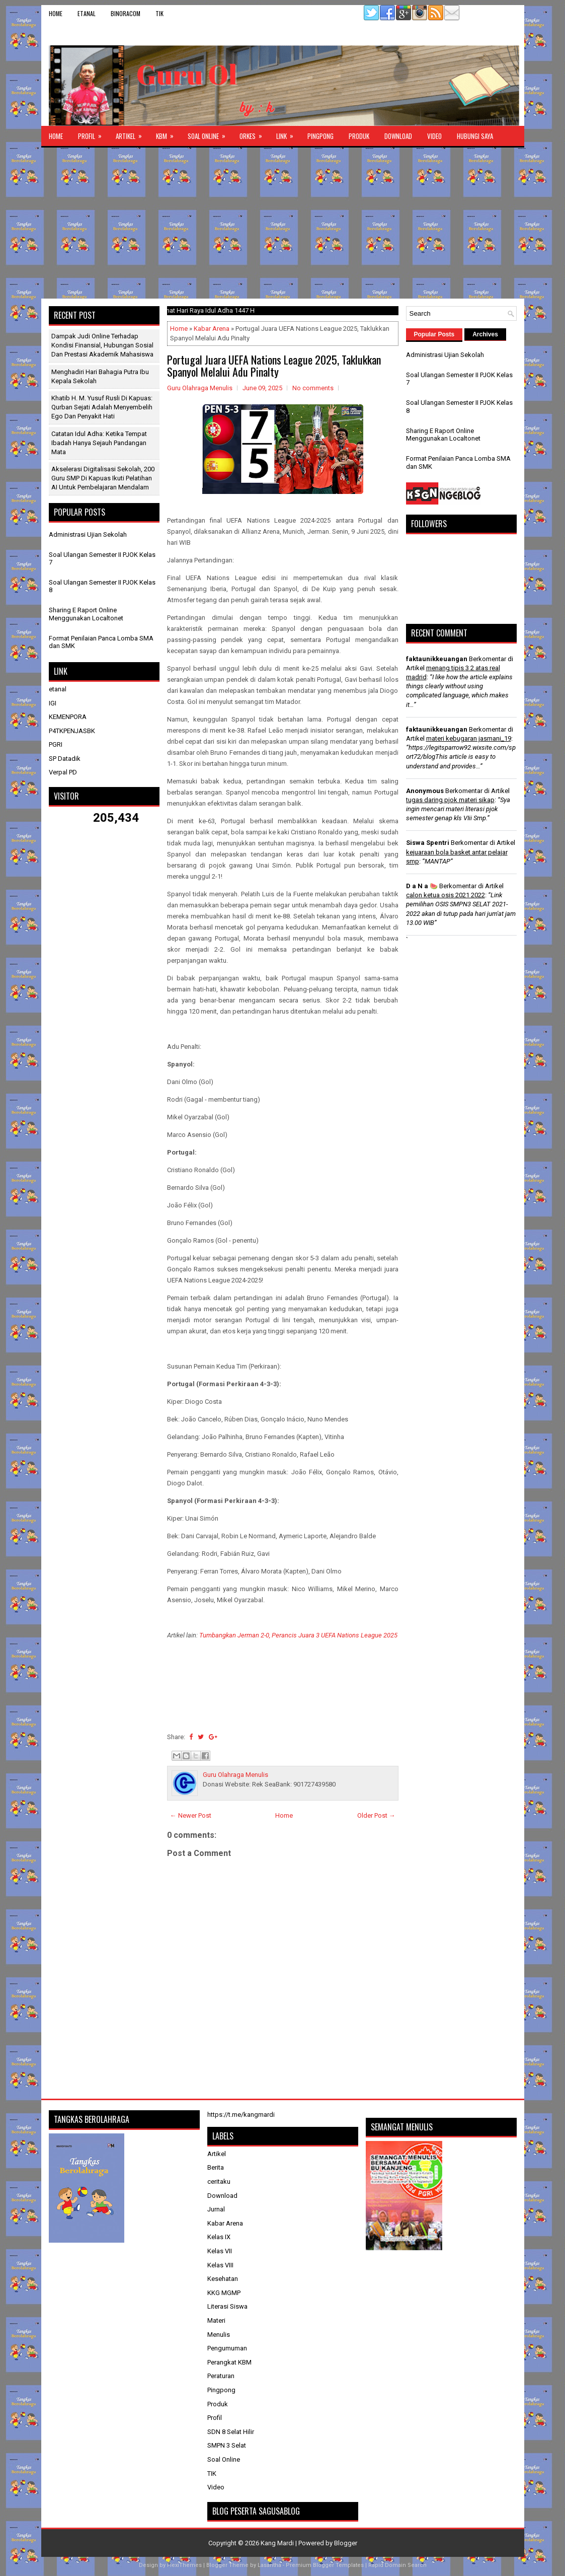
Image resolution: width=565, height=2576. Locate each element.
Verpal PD (63, 772)
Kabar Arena (211, 328)
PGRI (55, 744)
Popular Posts (434, 334)
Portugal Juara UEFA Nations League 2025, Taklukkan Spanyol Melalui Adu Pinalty (274, 365)
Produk (359, 136)
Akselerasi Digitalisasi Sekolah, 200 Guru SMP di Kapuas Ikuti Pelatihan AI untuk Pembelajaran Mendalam (102, 478)
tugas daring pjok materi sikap (450, 800)
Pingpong (320, 136)
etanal (86, 13)
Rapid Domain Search (397, 2565)
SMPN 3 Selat (226, 2445)
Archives (485, 334)
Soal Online (210, 133)
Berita (215, 2167)
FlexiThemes (184, 2565)
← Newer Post (190, 1815)
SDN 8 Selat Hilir (230, 2432)
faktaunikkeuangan (436, 659)
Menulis (218, 2334)
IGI (52, 703)
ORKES (254, 133)
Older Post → (376, 1815)
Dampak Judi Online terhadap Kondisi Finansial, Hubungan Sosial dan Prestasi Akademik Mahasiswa (102, 345)
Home (55, 13)
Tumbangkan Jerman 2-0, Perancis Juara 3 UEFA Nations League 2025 (298, 1635)
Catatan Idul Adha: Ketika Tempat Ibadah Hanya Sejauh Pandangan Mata (99, 443)
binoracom (125, 13)
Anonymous (425, 791)
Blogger (345, 2543)
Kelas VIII (220, 2265)
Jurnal (216, 2209)
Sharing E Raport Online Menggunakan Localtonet (86, 614)
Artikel (132, 133)
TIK (159, 13)
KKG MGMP (223, 2293)
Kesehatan (222, 2278)
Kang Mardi (278, 2543)
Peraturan (220, 2376)
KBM (168, 133)
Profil (93, 133)
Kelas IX (218, 2237)
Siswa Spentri (427, 842)
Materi (216, 2320)
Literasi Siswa (227, 2306)
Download (398, 136)
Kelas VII (219, 2251)
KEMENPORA (68, 717)
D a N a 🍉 (422, 886)
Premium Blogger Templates (325, 2565)
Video (434, 136)
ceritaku (218, 2181)
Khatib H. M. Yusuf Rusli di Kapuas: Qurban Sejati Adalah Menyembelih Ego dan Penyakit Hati (101, 407)
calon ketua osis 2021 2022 (445, 895)
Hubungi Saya (475, 136)
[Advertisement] (282, 223)
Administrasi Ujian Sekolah (88, 534)
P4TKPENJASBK (72, 731)
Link (288, 133)
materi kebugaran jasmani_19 (468, 738)
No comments (313, 388)
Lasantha (269, 2565)
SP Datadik (64, 758)
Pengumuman (227, 2348)
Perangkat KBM (229, 2362)
